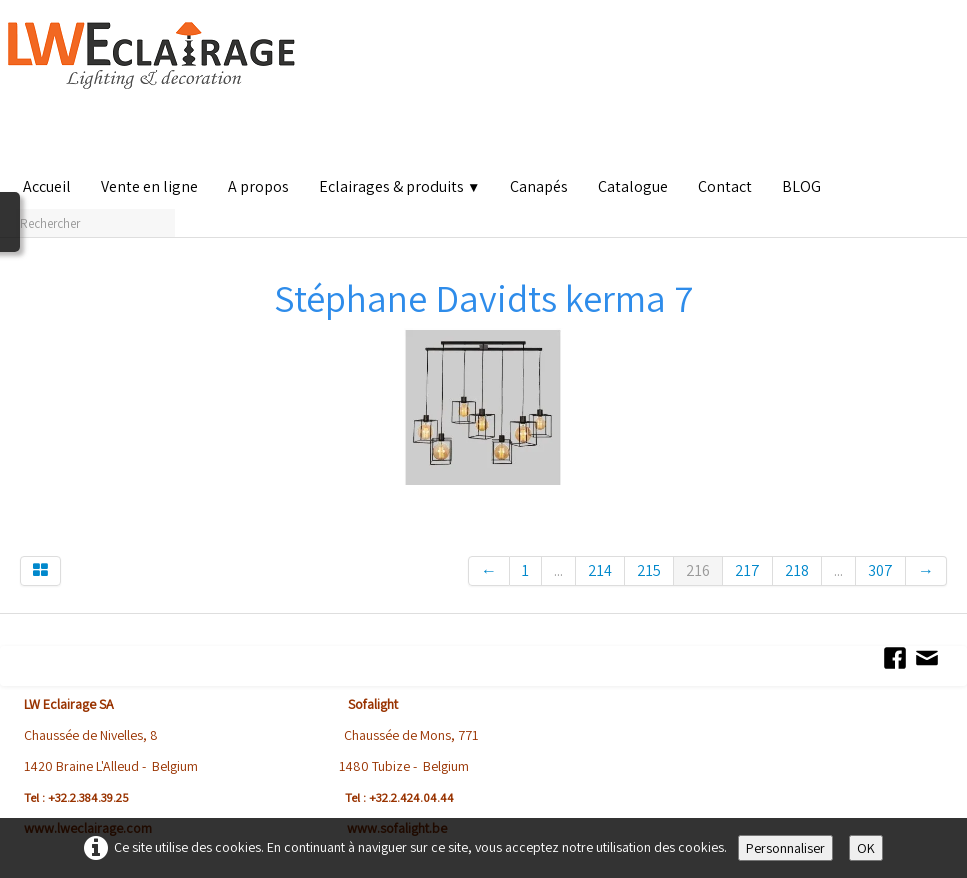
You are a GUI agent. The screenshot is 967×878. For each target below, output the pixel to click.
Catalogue (633, 186)
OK (866, 848)
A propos (258, 186)
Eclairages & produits (399, 186)
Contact (725, 186)
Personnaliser (785, 848)
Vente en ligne (149, 186)
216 (698, 570)
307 (880, 570)
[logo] (156, 89)
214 (600, 570)
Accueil (47, 186)
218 (797, 570)
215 (649, 570)
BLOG (801, 186)
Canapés (539, 186)
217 (747, 570)
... (558, 570)
